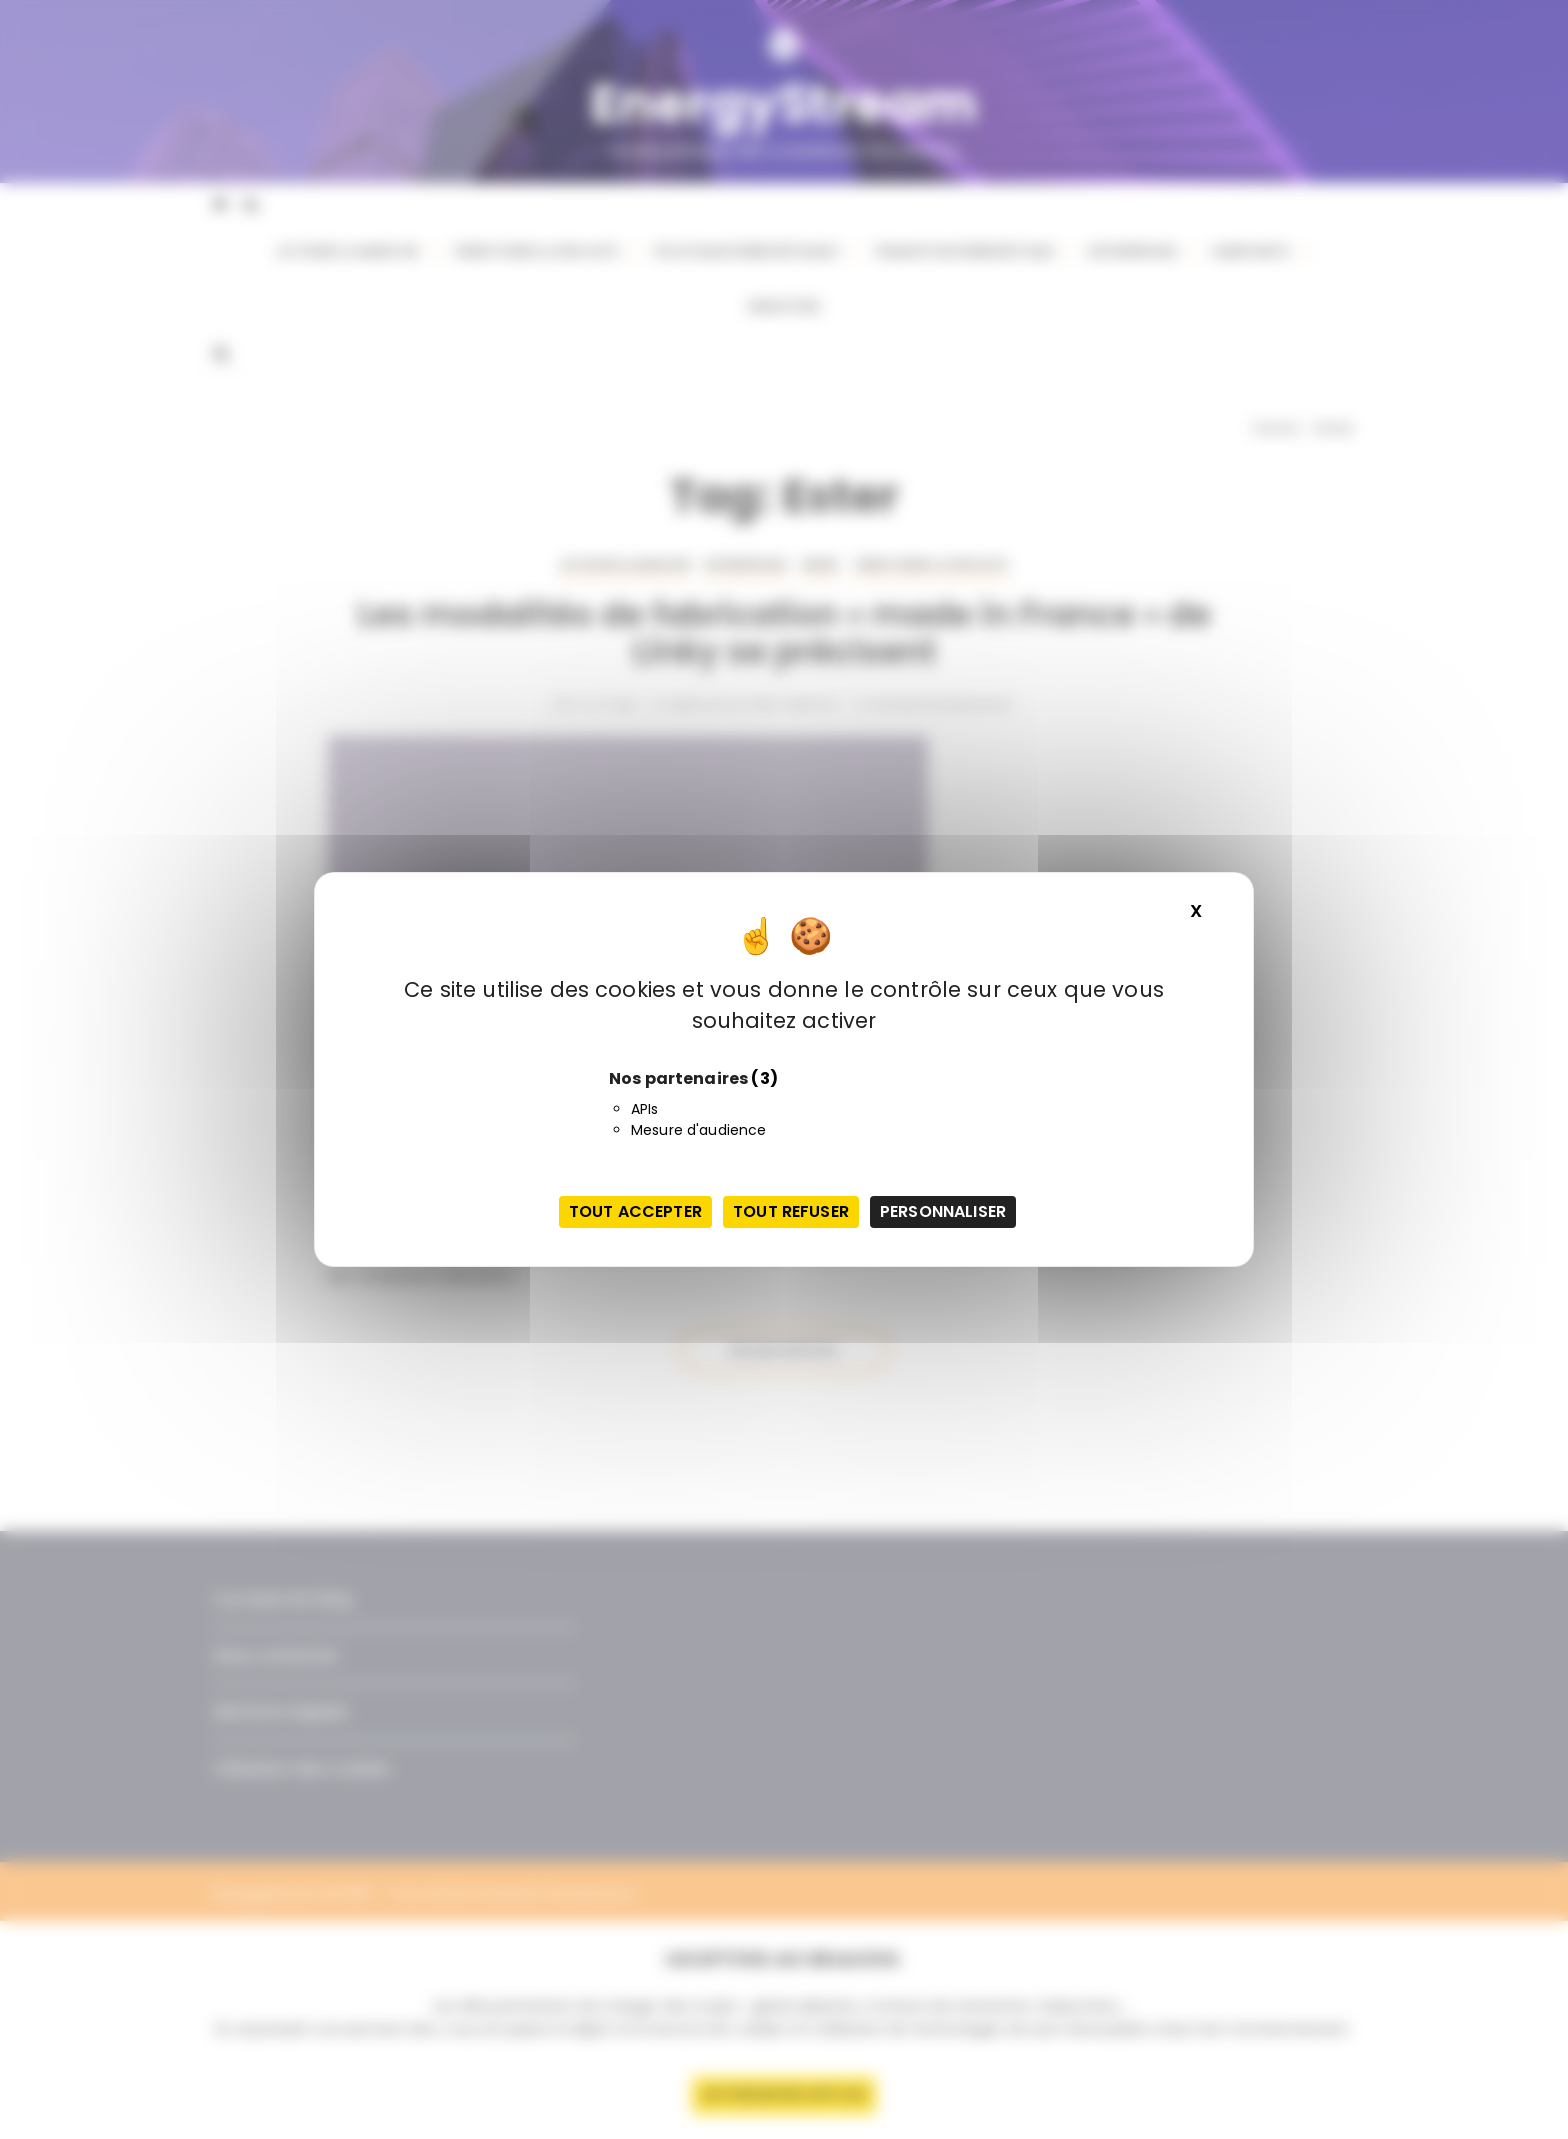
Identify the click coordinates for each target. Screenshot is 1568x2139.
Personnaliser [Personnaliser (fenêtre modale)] (943, 1211)
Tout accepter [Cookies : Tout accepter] (635, 1211)
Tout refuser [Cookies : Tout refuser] (791, 1211)
